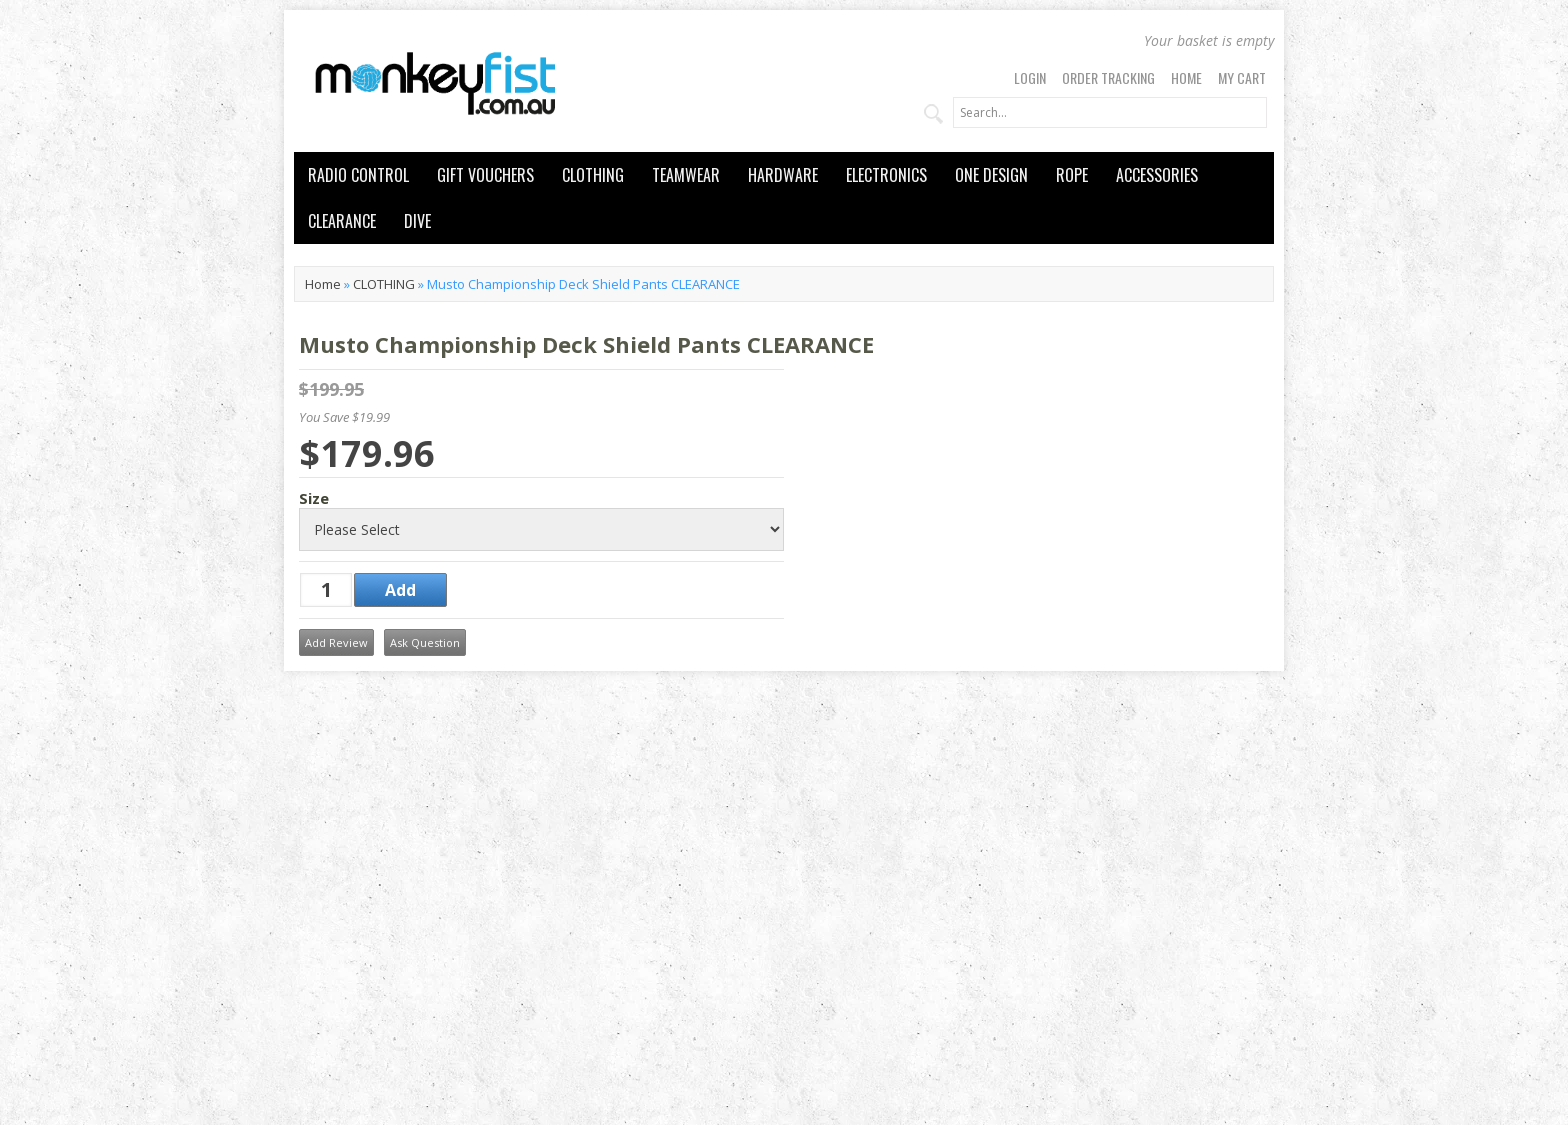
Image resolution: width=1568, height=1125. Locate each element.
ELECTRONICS (886, 175)
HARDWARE (783, 175)
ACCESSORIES (1157, 175)
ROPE (1072, 175)
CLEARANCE (342, 221)
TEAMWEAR (686, 175)
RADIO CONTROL (358, 175)
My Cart (1242, 77)
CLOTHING (593, 175)
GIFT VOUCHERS (485, 175)
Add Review (336, 642)
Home (1186, 77)
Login (1030, 77)
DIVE (417, 221)
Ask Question (425, 642)
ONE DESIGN (991, 175)
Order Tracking (1108, 77)
